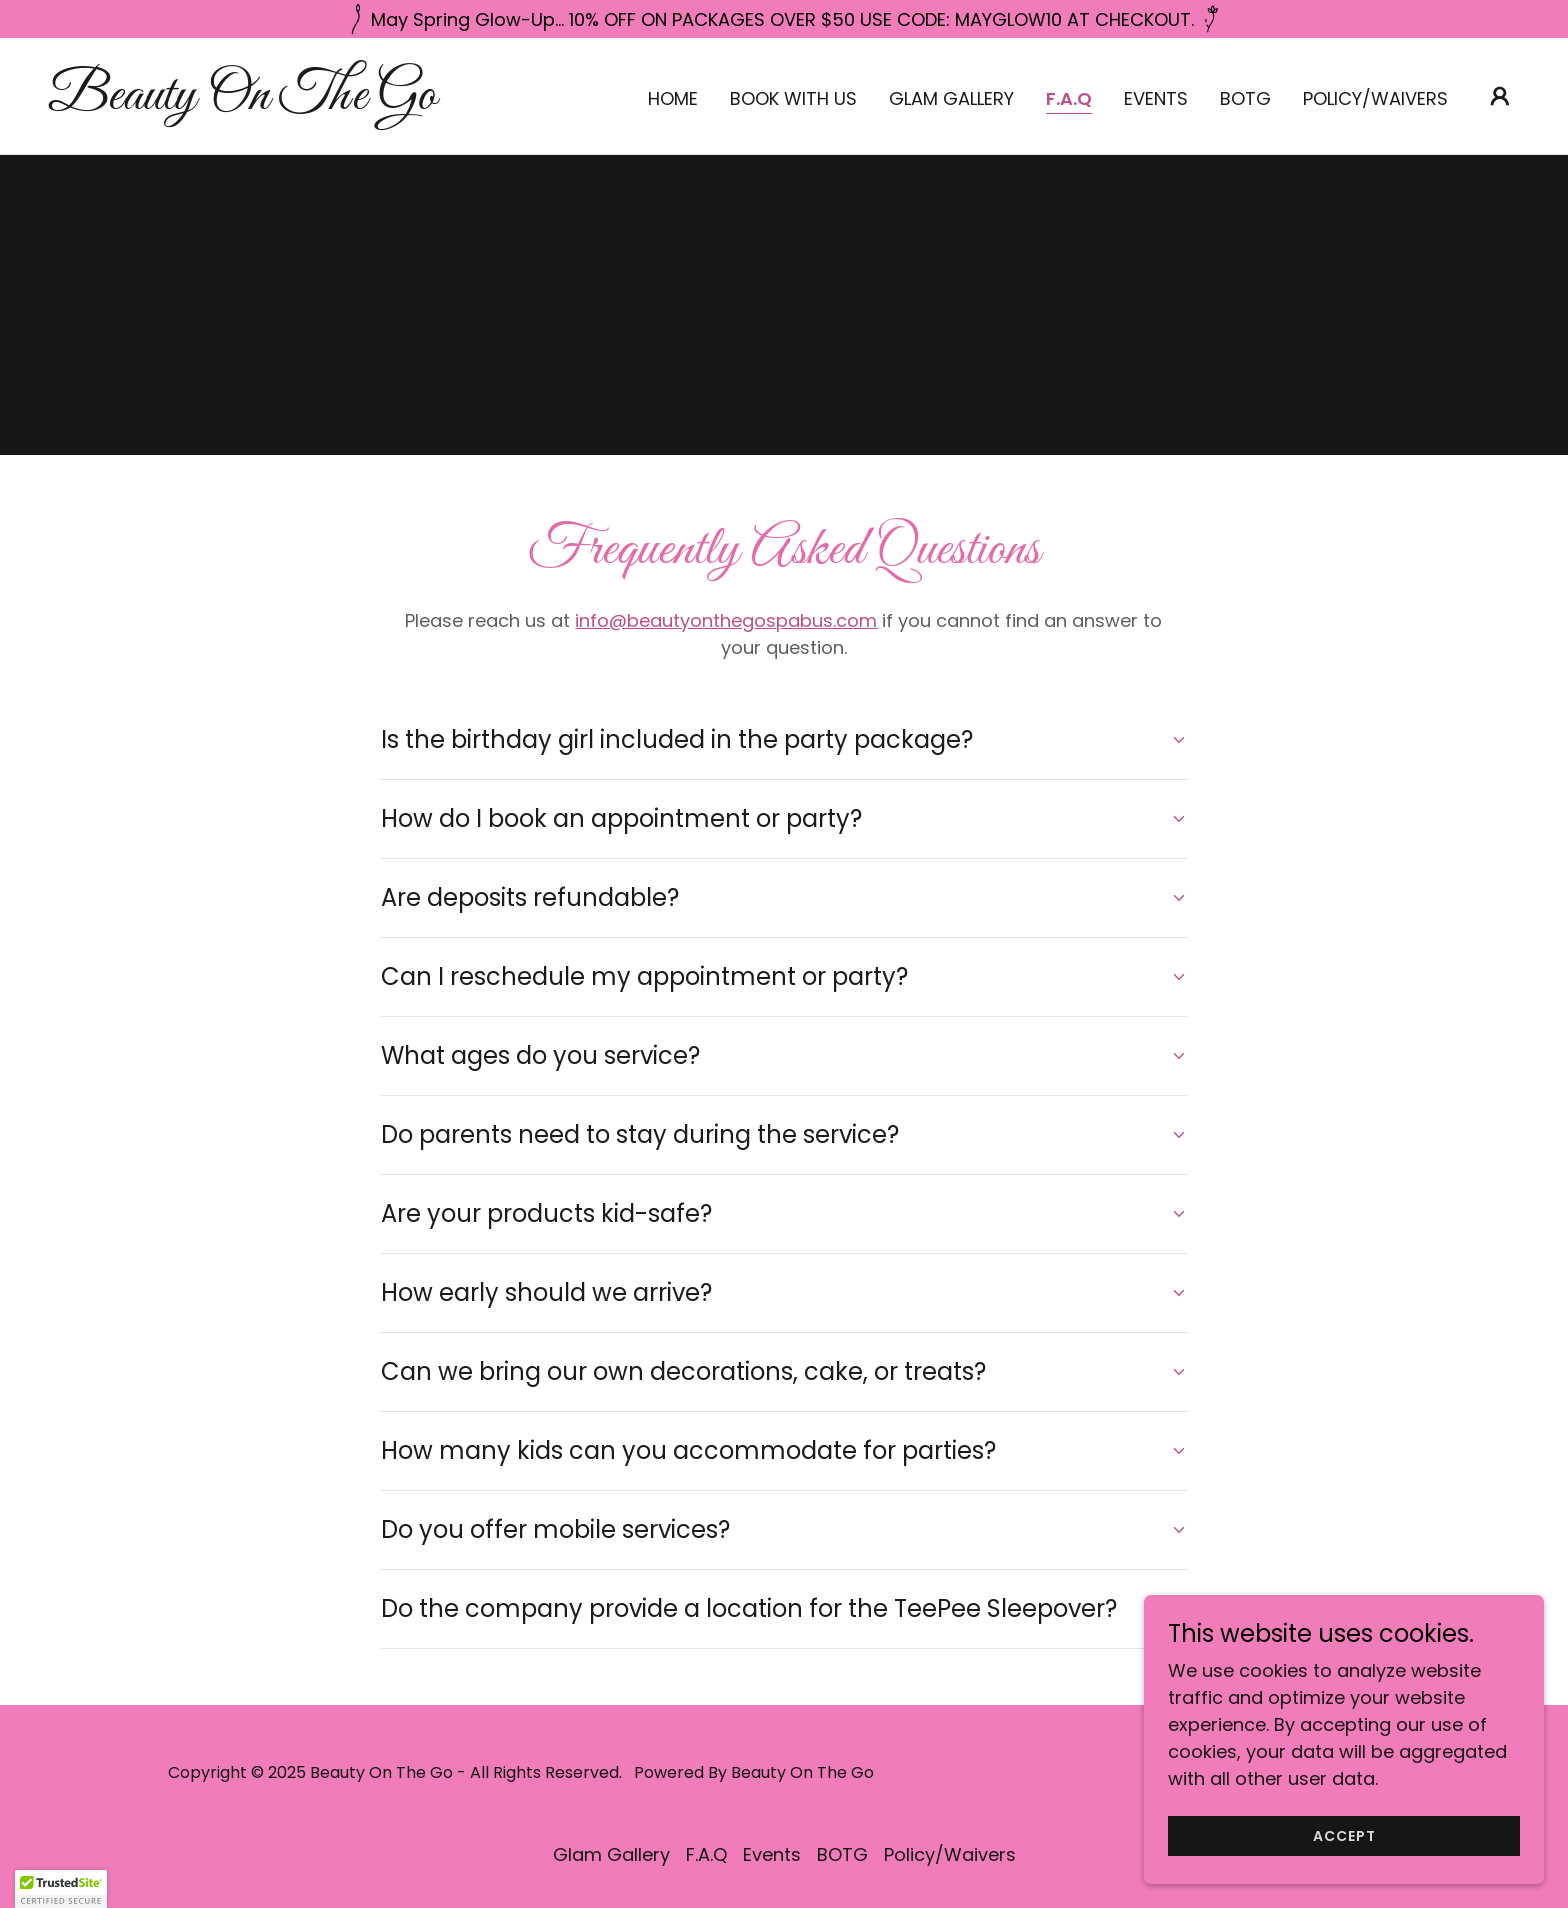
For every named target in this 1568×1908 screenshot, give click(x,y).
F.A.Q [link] (1069, 99)
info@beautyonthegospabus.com (726, 620)
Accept (1344, 1836)
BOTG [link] (1245, 98)
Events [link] (1156, 98)
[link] (254, 102)
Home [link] (673, 98)
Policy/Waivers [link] (1375, 98)
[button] (1500, 96)
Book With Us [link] (793, 98)
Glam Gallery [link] (951, 98)
